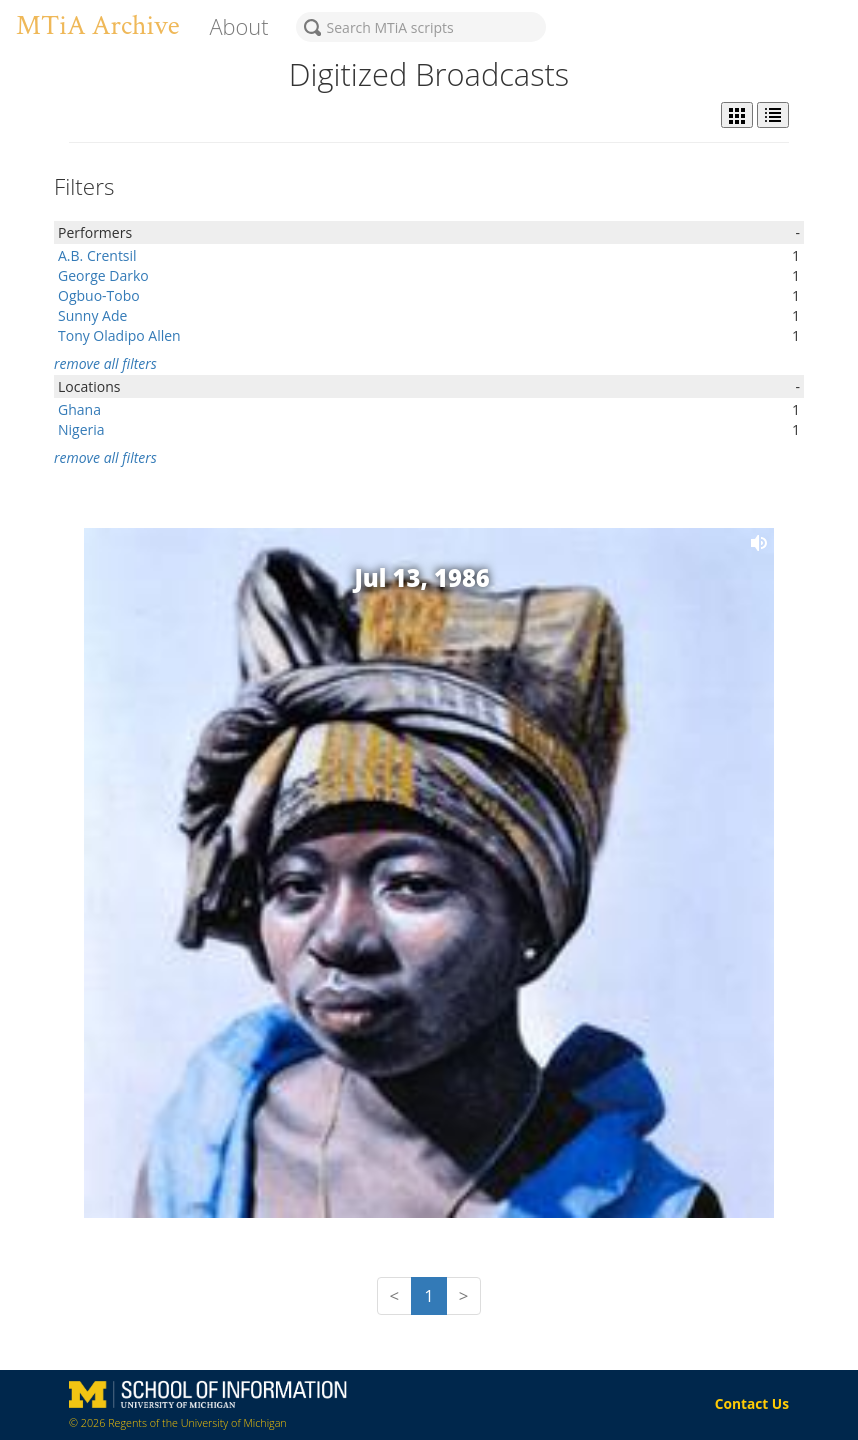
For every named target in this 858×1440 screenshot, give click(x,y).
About (238, 26)
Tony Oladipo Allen (119, 335)
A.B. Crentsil (97, 255)
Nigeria (81, 429)
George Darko (103, 275)
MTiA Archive (97, 25)
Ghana (79, 409)
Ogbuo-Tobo (99, 295)
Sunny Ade (92, 315)
